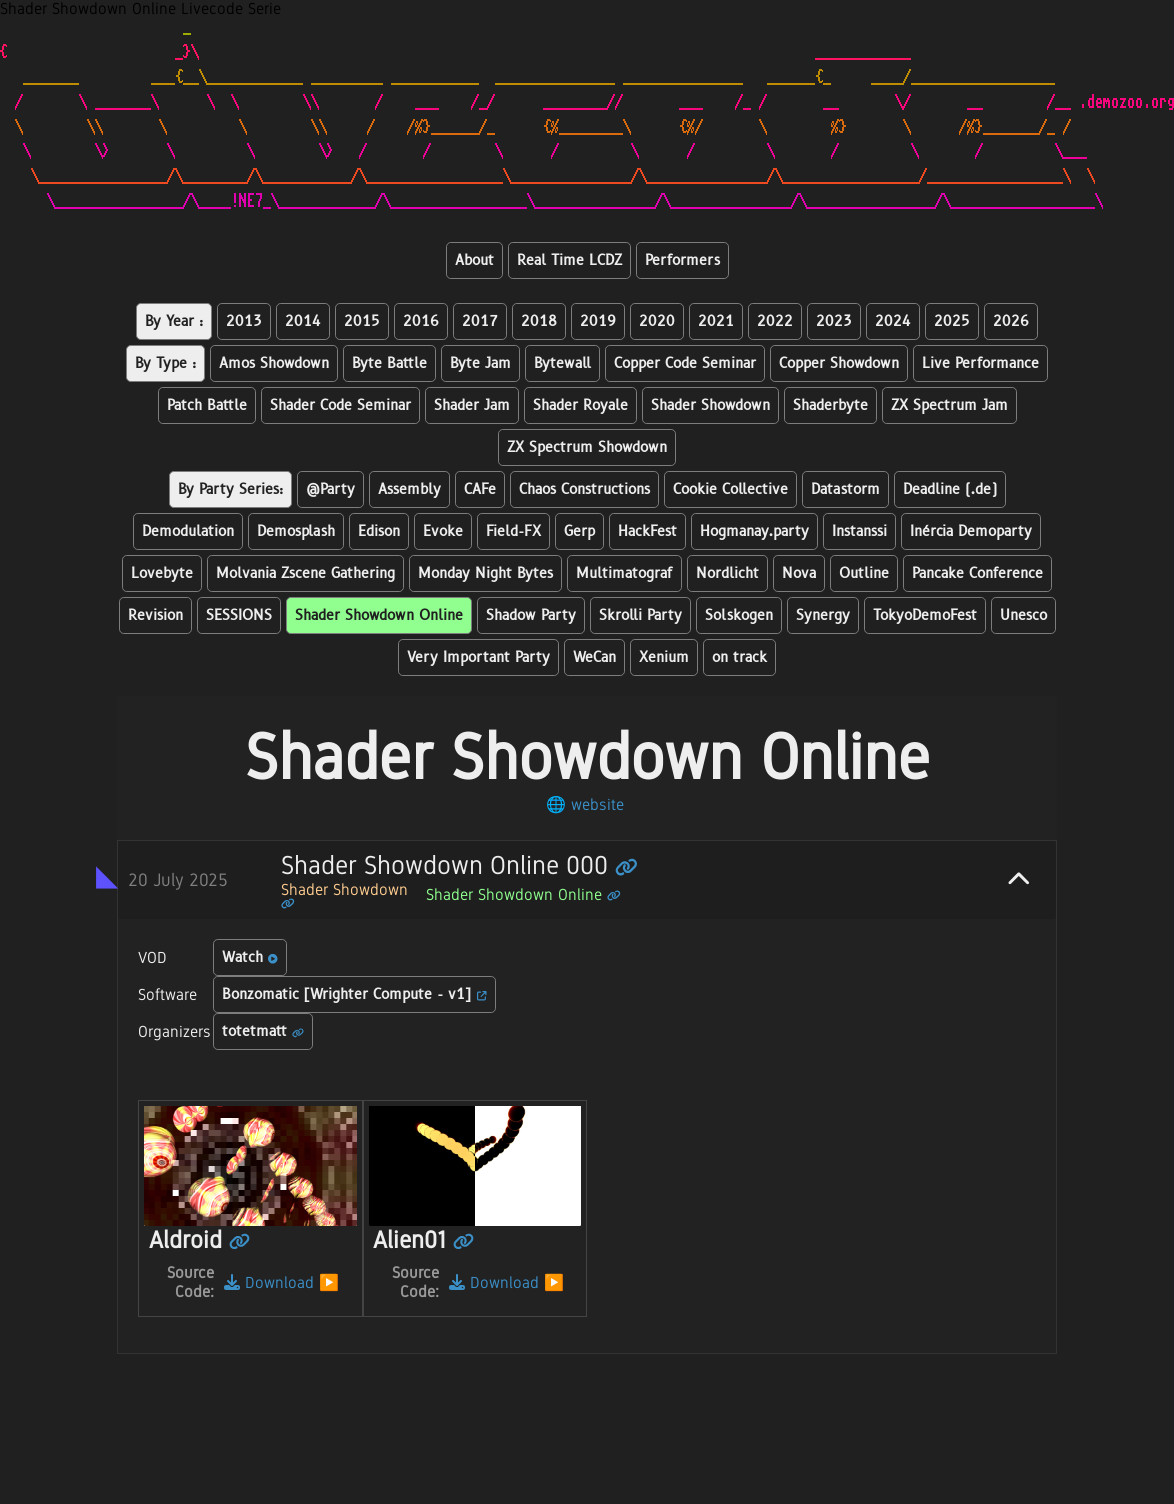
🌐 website (585, 804)
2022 (775, 321)
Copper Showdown (839, 363)
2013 (244, 321)
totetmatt (263, 1031)
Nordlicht (727, 573)
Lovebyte (162, 573)
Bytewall (562, 363)
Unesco (1023, 615)
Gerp (579, 531)
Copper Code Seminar (685, 363)
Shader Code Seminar (340, 405)
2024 (893, 321)
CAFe (480, 489)
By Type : (165, 363)
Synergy (823, 615)
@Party (330, 489)
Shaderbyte (830, 405)
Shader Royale (580, 405)
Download (269, 1282)
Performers (682, 260)
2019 (598, 321)
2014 (303, 321)
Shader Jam (472, 405)
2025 (952, 321)
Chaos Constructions (584, 489)
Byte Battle (389, 363)
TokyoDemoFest (925, 615)
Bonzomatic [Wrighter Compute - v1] (354, 994)
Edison (379, 531)
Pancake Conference (977, 573)
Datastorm (845, 489)
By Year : (174, 321)
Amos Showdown (274, 363)
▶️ (329, 1282)
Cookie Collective (730, 489)
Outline (864, 573)
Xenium (664, 657)
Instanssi (859, 531)
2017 (480, 321)
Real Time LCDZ (569, 260)
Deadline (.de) (950, 489)
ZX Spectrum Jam (949, 405)
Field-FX (513, 531)
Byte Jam (480, 363)
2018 (539, 321)
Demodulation (188, 531)
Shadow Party (531, 615)
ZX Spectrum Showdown (587, 447)
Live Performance (980, 363)
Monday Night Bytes (485, 573)
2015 (362, 321)
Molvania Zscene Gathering (305, 573)
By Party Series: (230, 489)
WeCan (594, 657)
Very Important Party (478, 657)
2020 (657, 321)
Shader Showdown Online (379, 615)
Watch (250, 957)
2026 (1011, 321)
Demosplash (296, 531)
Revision (155, 615)
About (474, 260)
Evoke (443, 531)
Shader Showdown (710, 405)
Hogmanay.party (754, 531)
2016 (421, 321)
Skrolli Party (640, 615)
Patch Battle (207, 405)
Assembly (409, 489)
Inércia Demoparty (971, 531)
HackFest (647, 531)
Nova (799, 573)
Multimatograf (624, 573)
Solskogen (739, 615)
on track (739, 657)
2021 (716, 321)
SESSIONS (239, 615)
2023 (834, 321)
